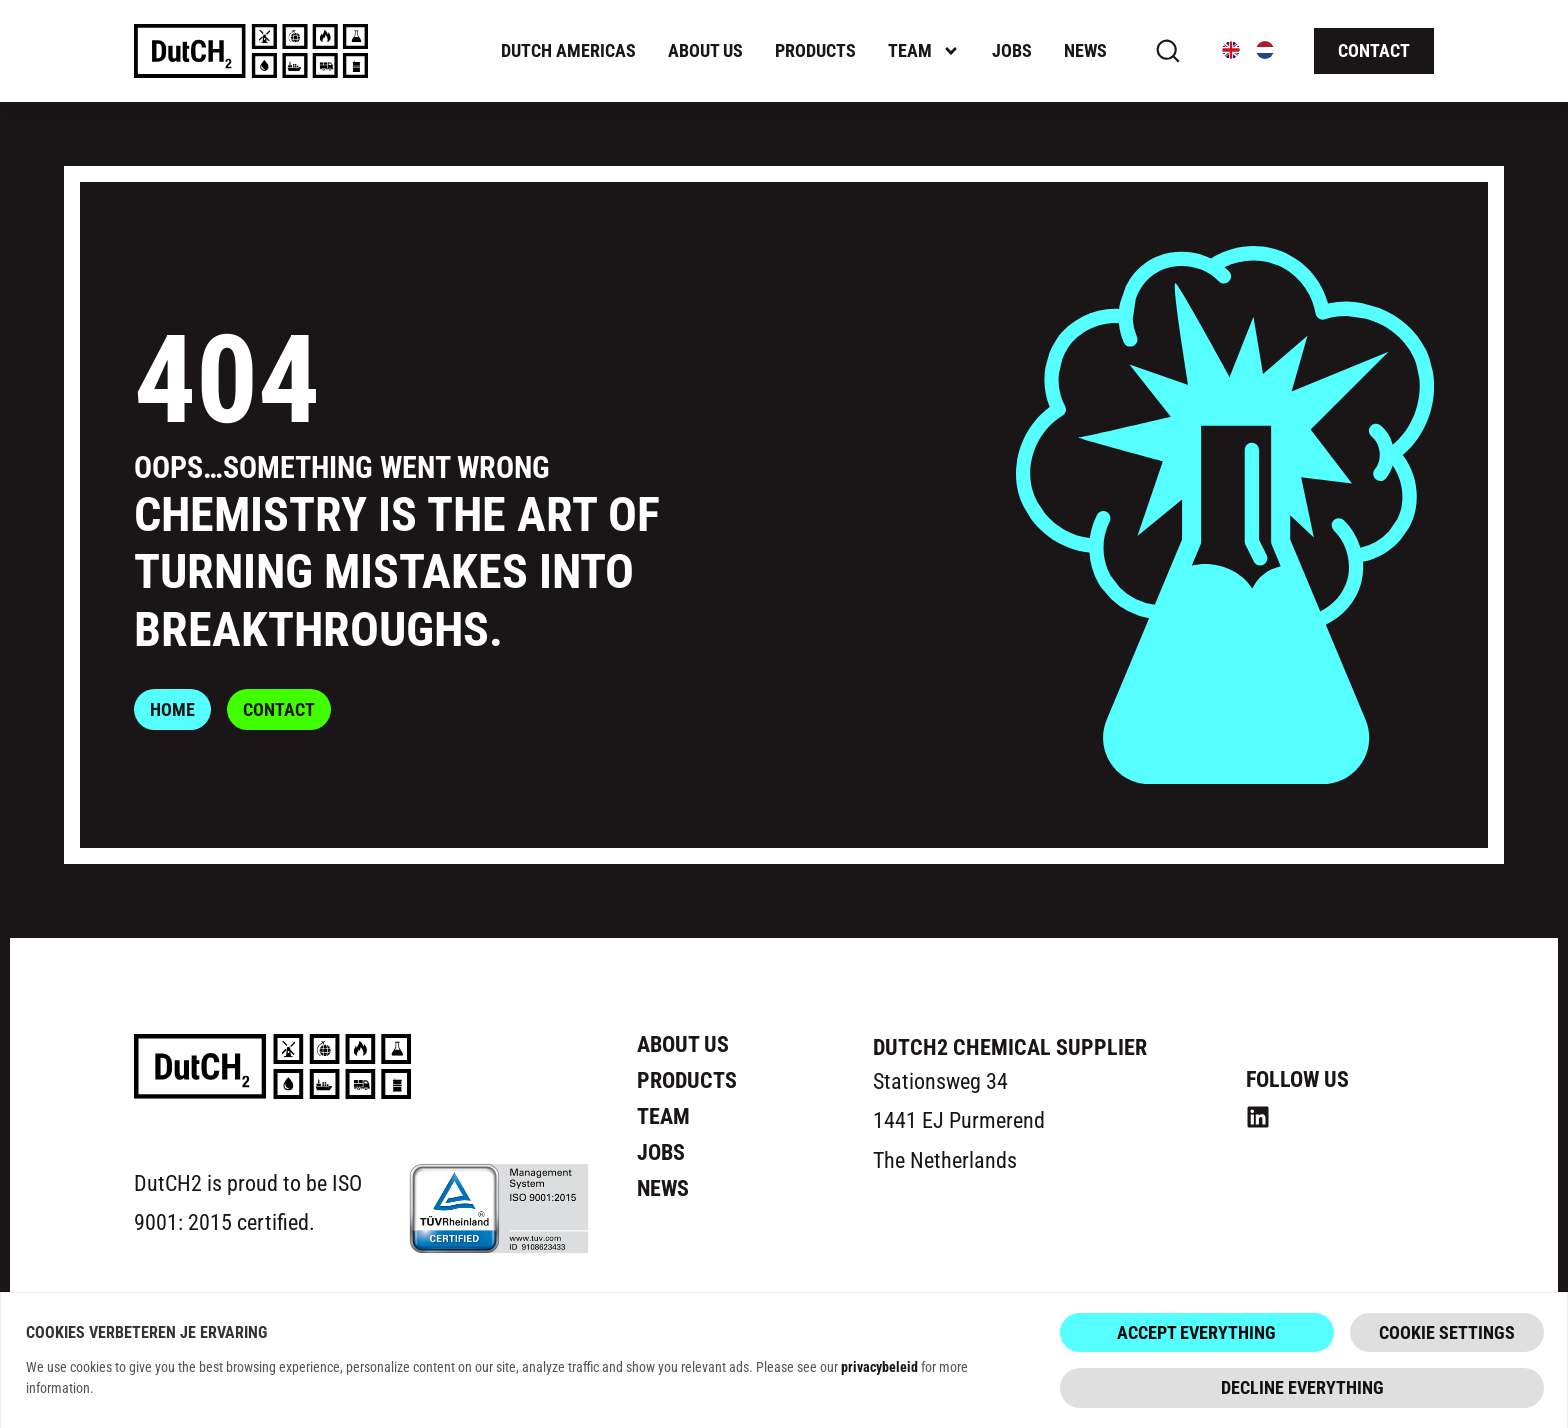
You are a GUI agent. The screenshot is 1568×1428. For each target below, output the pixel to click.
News (1085, 50)
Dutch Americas (568, 50)
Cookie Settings (1447, 1334)
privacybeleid (879, 1368)
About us (705, 50)
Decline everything (1302, 1390)
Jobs (1012, 50)
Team (924, 51)
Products (815, 50)
